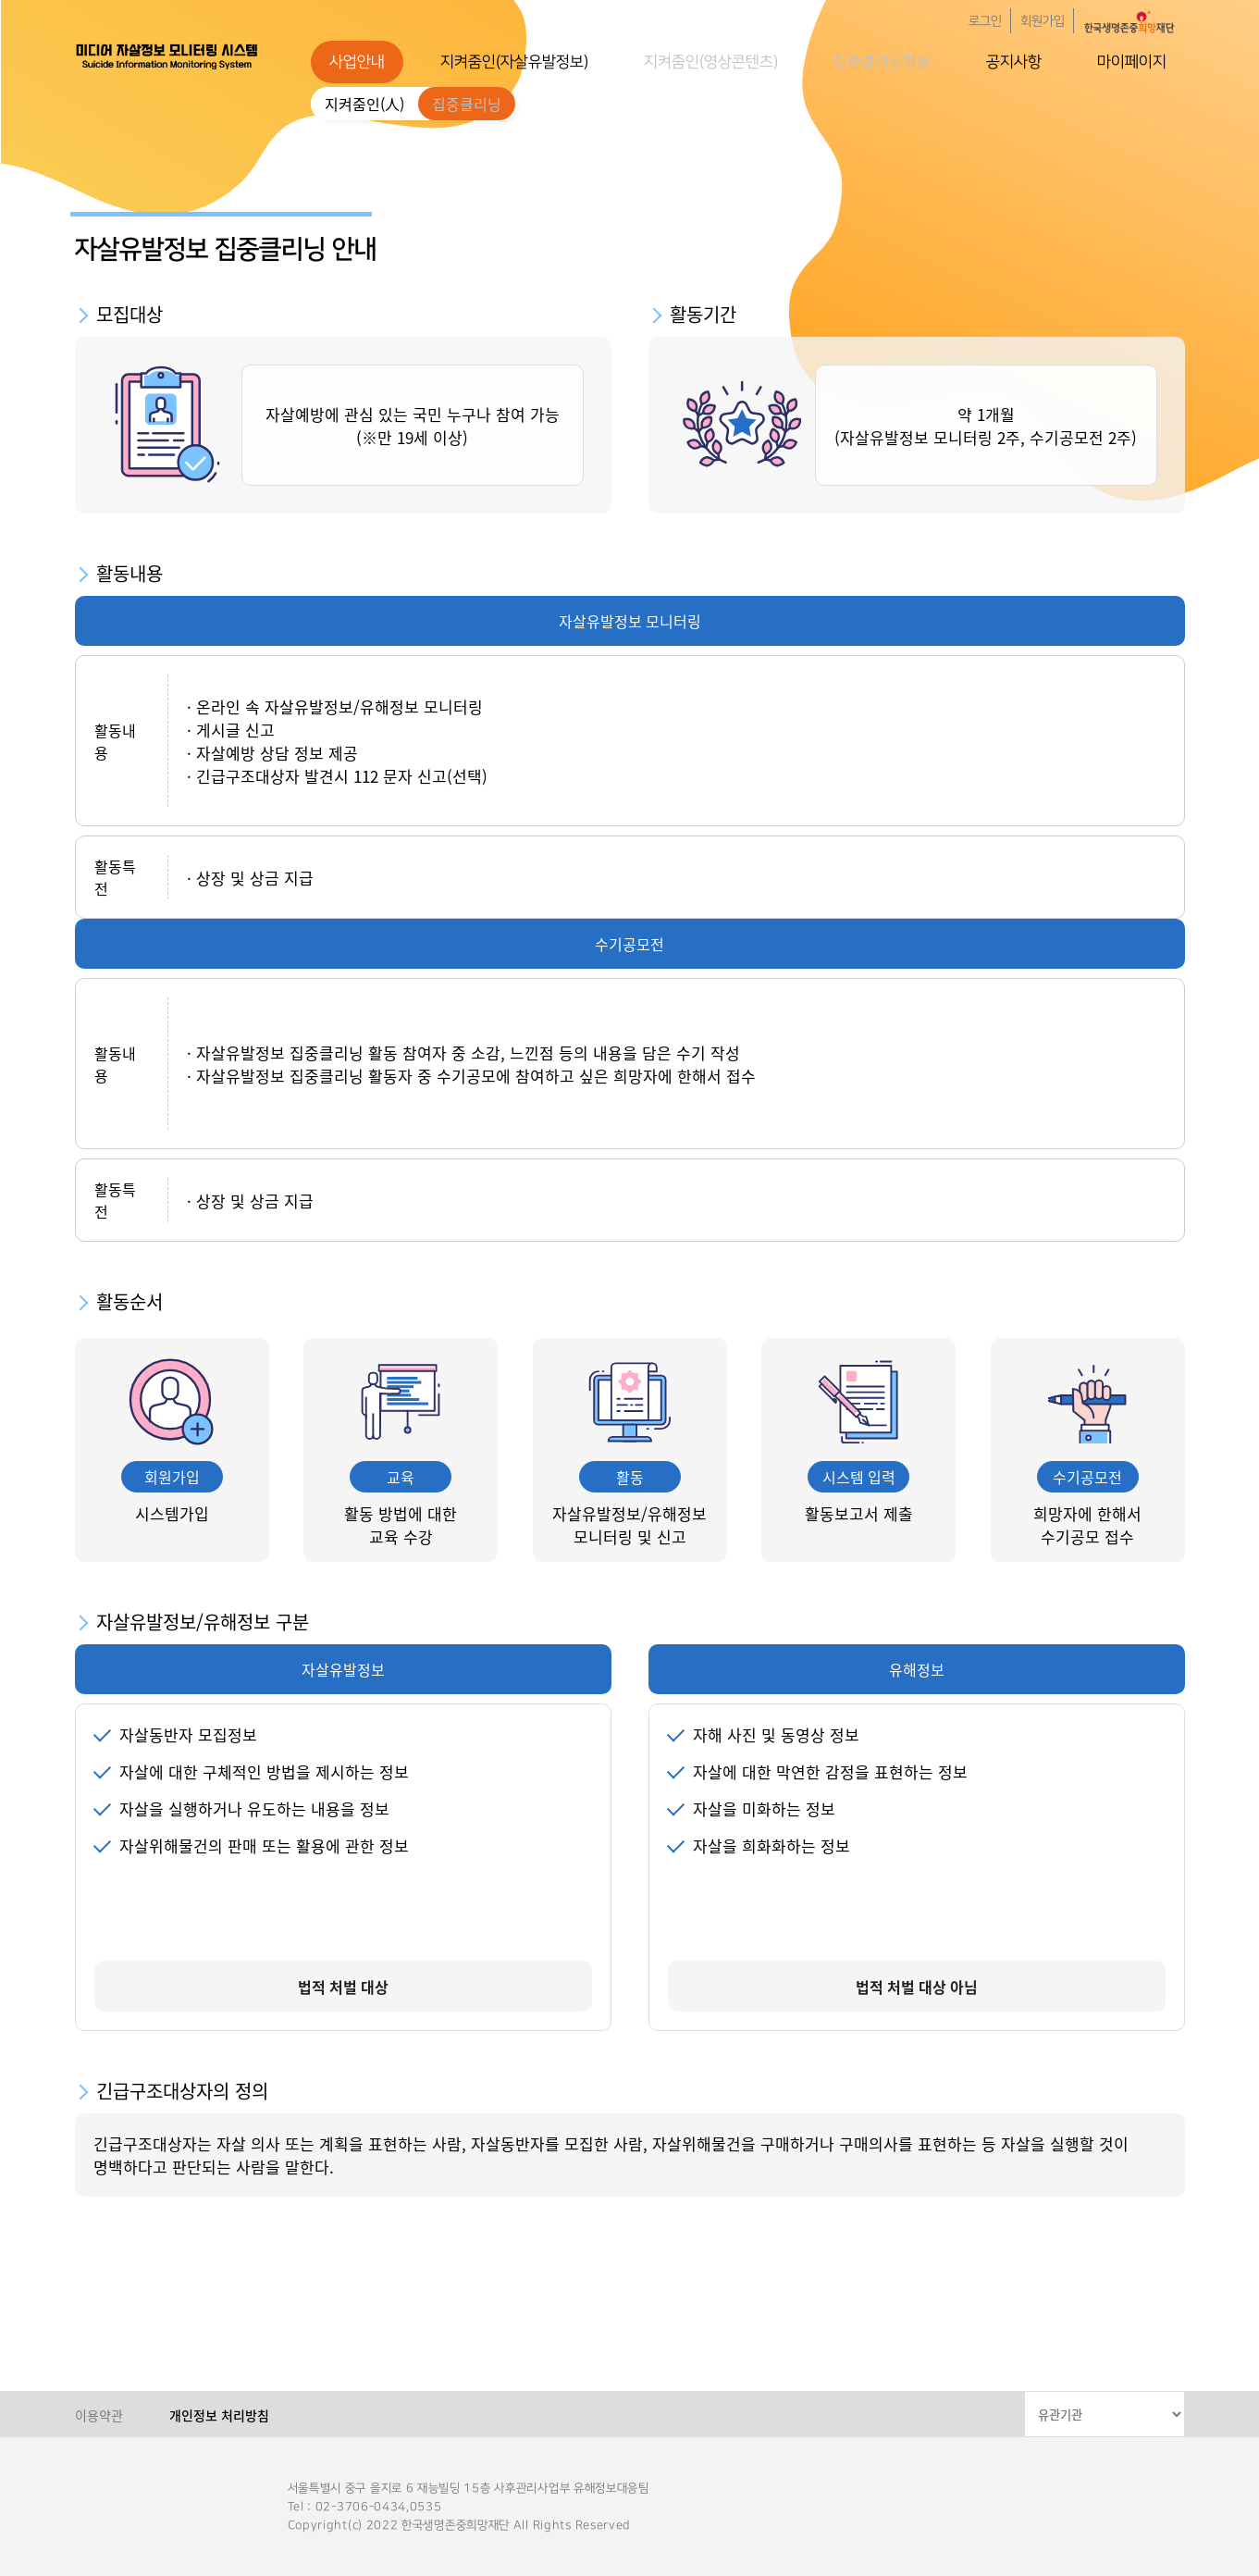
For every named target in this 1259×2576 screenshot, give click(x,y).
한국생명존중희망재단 (167, 55)
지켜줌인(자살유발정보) (514, 62)
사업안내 (357, 62)
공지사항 (1014, 62)
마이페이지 (1131, 62)
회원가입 (1042, 21)
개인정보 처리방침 (219, 2415)
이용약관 (99, 2415)
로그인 (985, 21)
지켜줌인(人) (364, 104)
